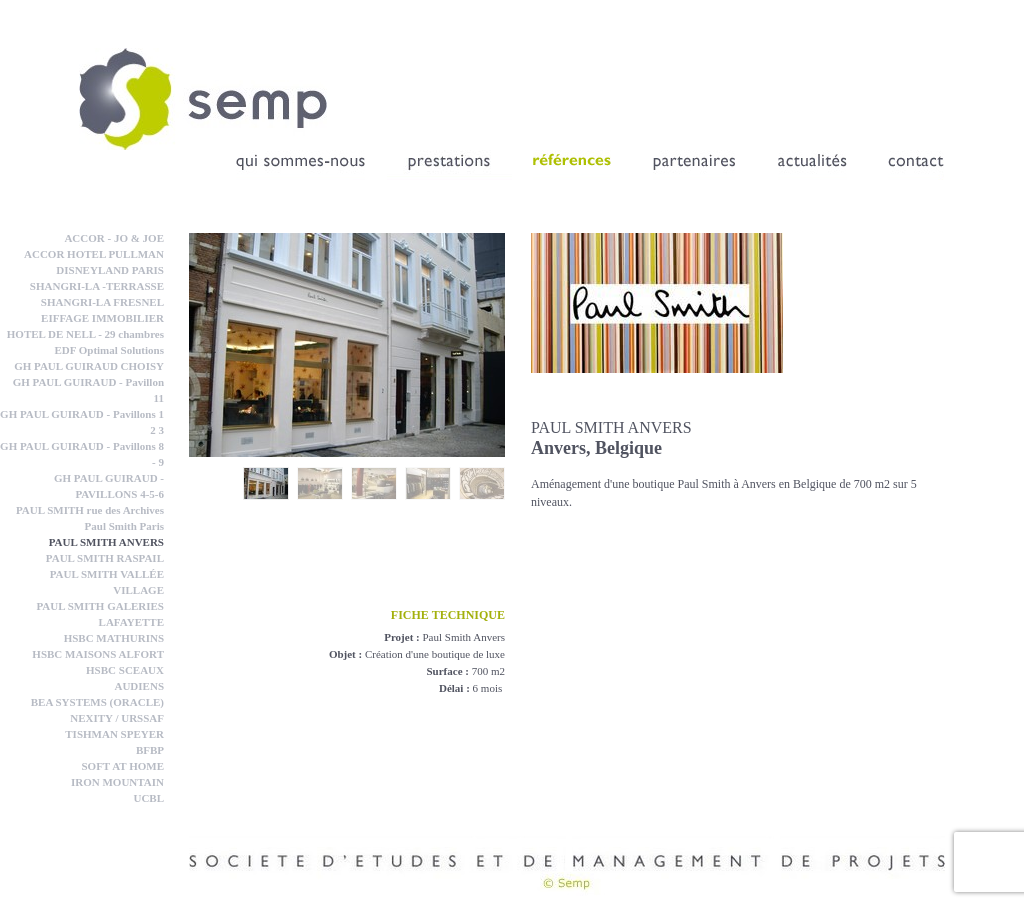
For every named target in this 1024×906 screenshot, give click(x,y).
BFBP (150, 750)
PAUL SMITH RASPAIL (105, 558)
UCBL (148, 798)
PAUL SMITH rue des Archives (90, 510)
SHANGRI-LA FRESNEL (102, 302)
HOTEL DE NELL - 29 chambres (85, 334)
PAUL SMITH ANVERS (106, 542)
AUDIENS (139, 686)
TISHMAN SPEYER (114, 734)
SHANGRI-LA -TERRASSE (97, 286)
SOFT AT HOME (122, 766)
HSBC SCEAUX (125, 670)
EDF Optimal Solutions (109, 350)
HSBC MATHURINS (114, 638)
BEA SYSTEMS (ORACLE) (97, 702)
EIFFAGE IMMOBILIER (102, 318)
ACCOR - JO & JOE (114, 238)
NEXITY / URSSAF (117, 718)
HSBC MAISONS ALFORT (98, 654)
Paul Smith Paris (124, 526)
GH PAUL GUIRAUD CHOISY (89, 366)
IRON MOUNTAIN (117, 782)
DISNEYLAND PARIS (110, 270)
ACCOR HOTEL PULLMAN (94, 254)
